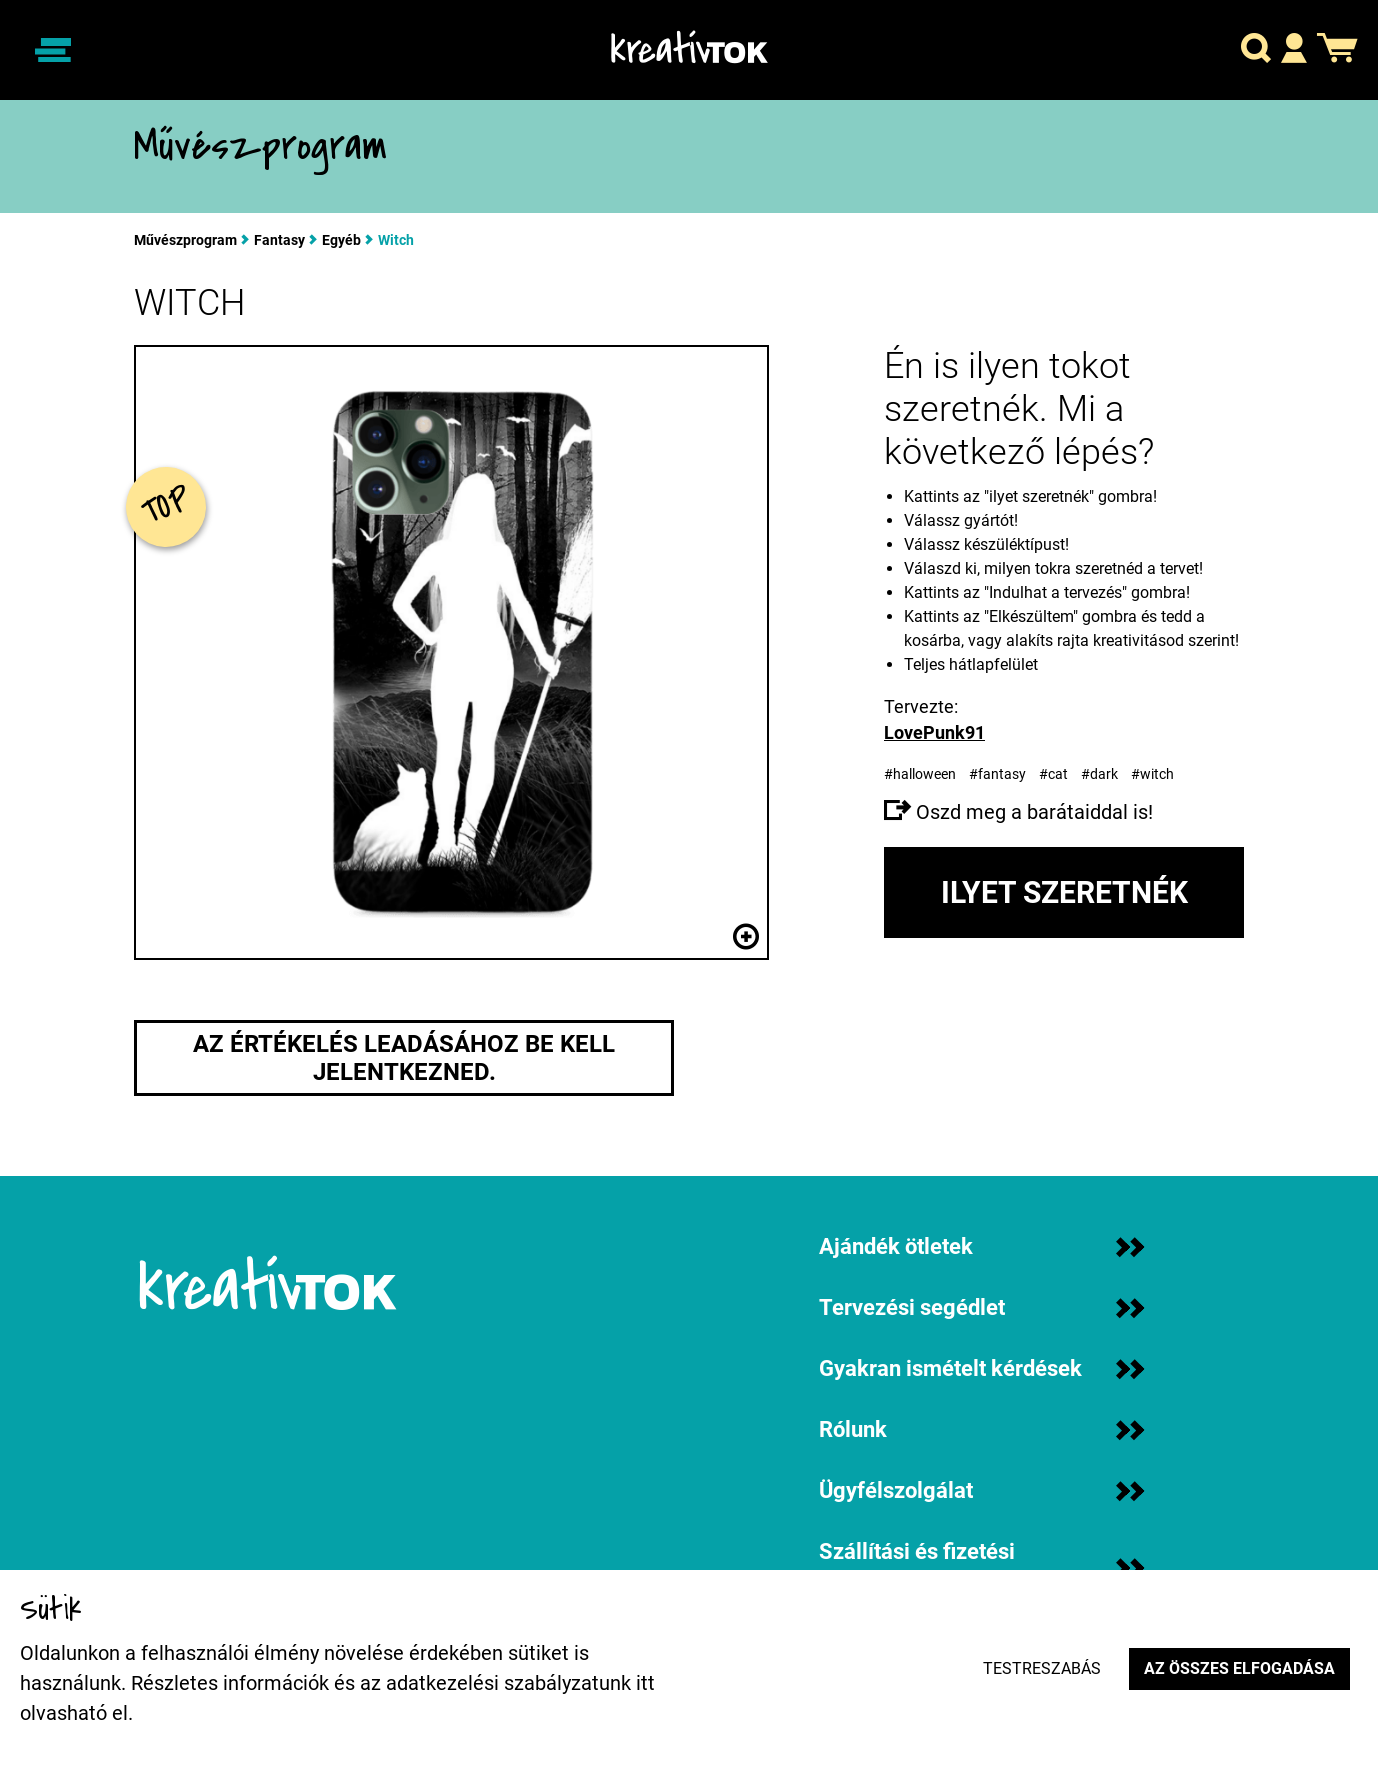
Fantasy (279, 240)
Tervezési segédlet (981, 1307)
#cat (1055, 774)
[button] (1256, 50)
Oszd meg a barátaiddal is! (1018, 812)
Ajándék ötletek (981, 1246)
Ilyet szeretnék (1064, 892)
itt (645, 1683)
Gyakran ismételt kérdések (981, 1368)
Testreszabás (1042, 1668)
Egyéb (341, 240)
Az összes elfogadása (1239, 1668)
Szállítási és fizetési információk (981, 1568)
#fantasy (999, 774)
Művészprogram (185, 240)
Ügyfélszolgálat (981, 1490)
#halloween (921, 774)
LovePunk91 (934, 732)
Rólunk (981, 1429)
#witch (1154, 774)
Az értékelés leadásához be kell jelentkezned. (404, 1058)
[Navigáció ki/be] (53, 50)
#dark (1101, 774)
